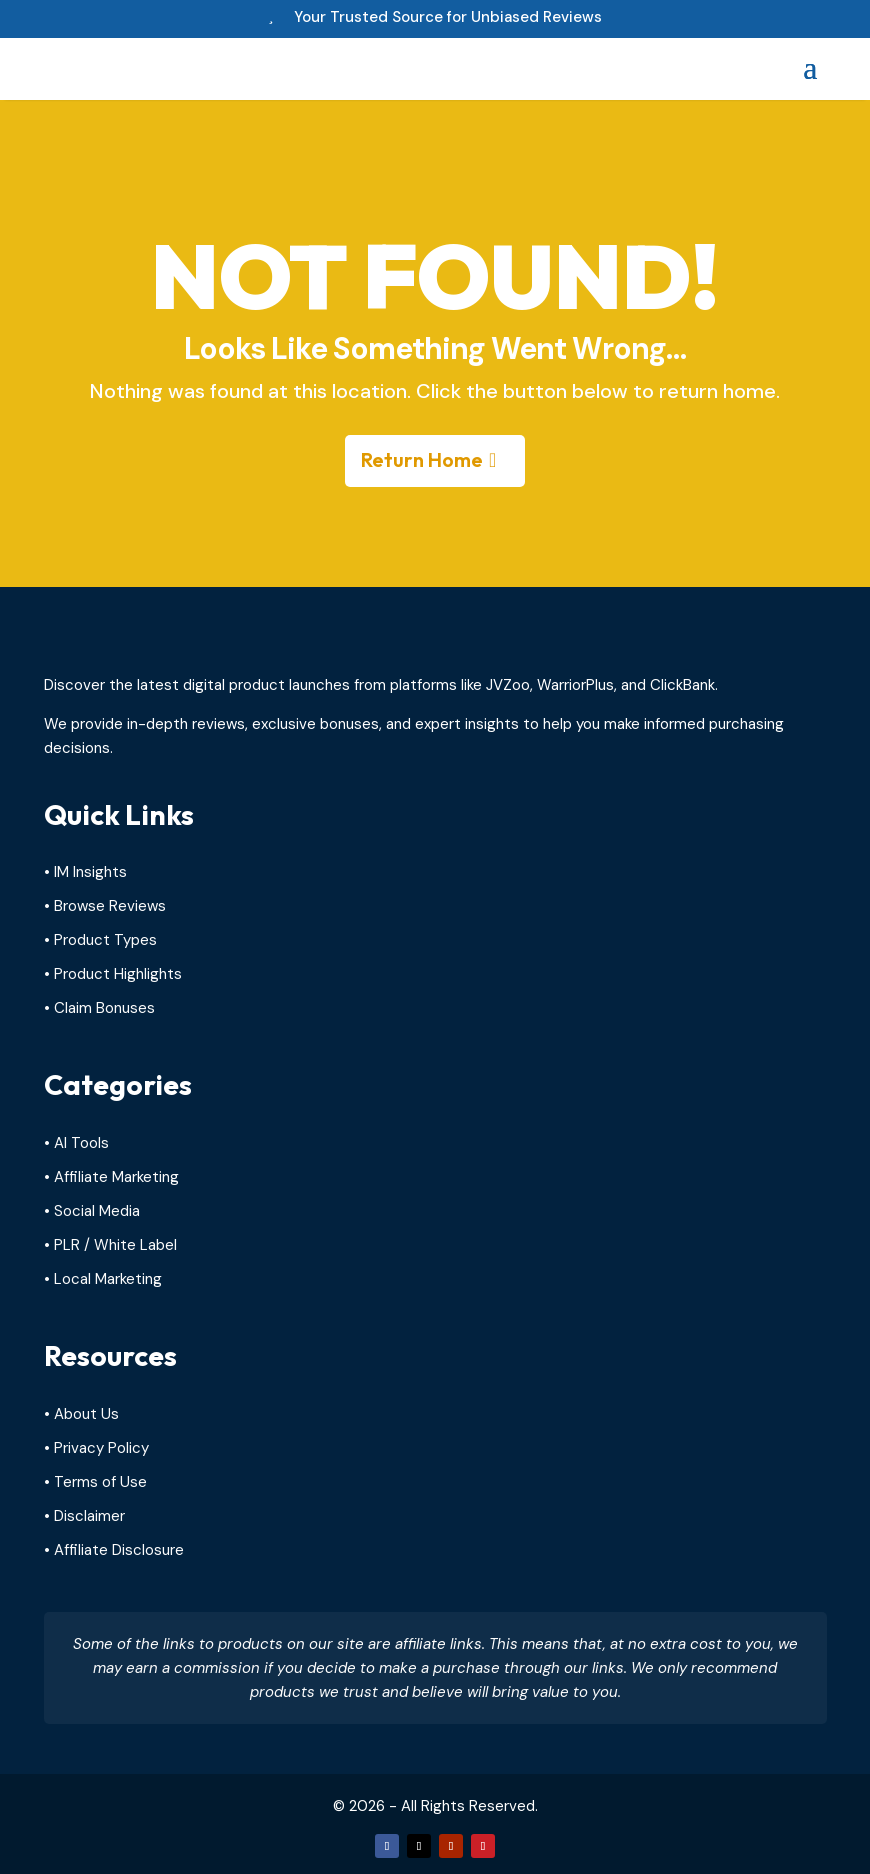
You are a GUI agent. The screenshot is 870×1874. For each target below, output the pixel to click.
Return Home (422, 459)
